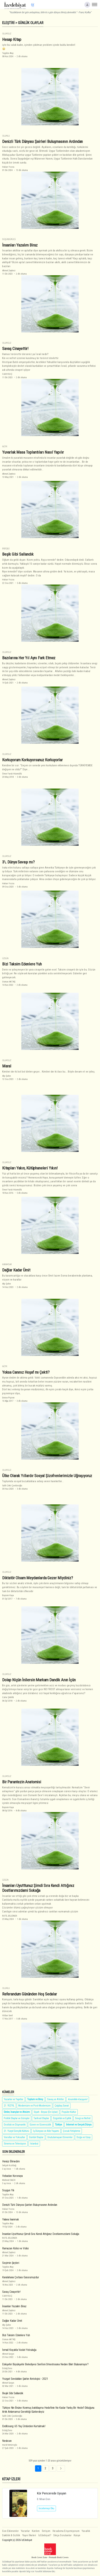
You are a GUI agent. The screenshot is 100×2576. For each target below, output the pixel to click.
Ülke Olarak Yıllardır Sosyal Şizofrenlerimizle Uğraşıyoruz (47, 1475)
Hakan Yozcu (8, 166)
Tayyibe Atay (7, 53)
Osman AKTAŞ (8, 981)
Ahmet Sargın (8, 2353)
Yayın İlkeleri (29, 2535)
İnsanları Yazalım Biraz (20, 245)
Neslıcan (7, 2441)
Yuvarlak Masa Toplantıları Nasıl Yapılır (33, 452)
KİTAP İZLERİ (11, 2479)
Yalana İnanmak (10, 2219)
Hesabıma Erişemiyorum (66, 2531)
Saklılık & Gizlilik (11, 2535)
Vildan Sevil (7, 2015)
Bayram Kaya (8, 1595)
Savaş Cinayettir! (15, 348)
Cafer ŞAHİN (8, 1697)
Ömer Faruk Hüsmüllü (12, 773)
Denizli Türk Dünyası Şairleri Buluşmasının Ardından (42, 141)
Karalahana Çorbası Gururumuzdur (20, 2277)
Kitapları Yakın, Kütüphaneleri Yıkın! (30, 1168)
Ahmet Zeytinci (8, 270)
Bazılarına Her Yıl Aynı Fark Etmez (28, 657)
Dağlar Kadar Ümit (16, 1270)
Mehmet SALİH (8, 2180)
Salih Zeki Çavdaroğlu (12, 1485)
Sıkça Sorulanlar (62, 2535)
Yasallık (86, 2531)
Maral (6, 1066)
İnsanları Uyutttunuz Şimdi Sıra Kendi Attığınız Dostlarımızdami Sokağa (38, 1888)
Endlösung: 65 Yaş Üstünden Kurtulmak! (23, 2426)
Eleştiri (8, 23)
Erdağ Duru (7, 2368)
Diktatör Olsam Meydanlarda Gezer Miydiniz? (37, 1577)
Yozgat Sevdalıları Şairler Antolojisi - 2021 (25, 2378)
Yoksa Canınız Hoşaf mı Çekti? (26, 1372)
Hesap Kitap (11, 39)
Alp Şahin (6, 1075)
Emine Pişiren (8, 1397)
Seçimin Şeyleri (10, 2263)
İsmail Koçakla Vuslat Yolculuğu (19, 2349)
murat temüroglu (9, 2444)
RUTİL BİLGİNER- (9, 1915)
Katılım (36, 2531)
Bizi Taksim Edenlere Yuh (22, 964)
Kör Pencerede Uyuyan (51, 2493)
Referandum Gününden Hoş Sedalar (29, 1993)
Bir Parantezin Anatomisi (21, 1781)
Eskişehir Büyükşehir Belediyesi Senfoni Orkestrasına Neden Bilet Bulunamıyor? (45, 2364)
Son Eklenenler (10, 2531)
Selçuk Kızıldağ (9, 2165)
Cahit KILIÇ (7, 374)
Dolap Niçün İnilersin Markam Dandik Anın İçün (38, 1679)
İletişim (46, 2531)
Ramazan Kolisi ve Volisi (15, 2248)
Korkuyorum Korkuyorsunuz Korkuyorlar (32, 759)
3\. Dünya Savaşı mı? (18, 862)
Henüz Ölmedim (11, 2161)
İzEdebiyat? (44, 2535)
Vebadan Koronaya (12, 2176)
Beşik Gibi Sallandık (18, 554)
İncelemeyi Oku (46, 2508)
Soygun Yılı (8, 2190)
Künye (77, 2535)
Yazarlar (25, 2531)
